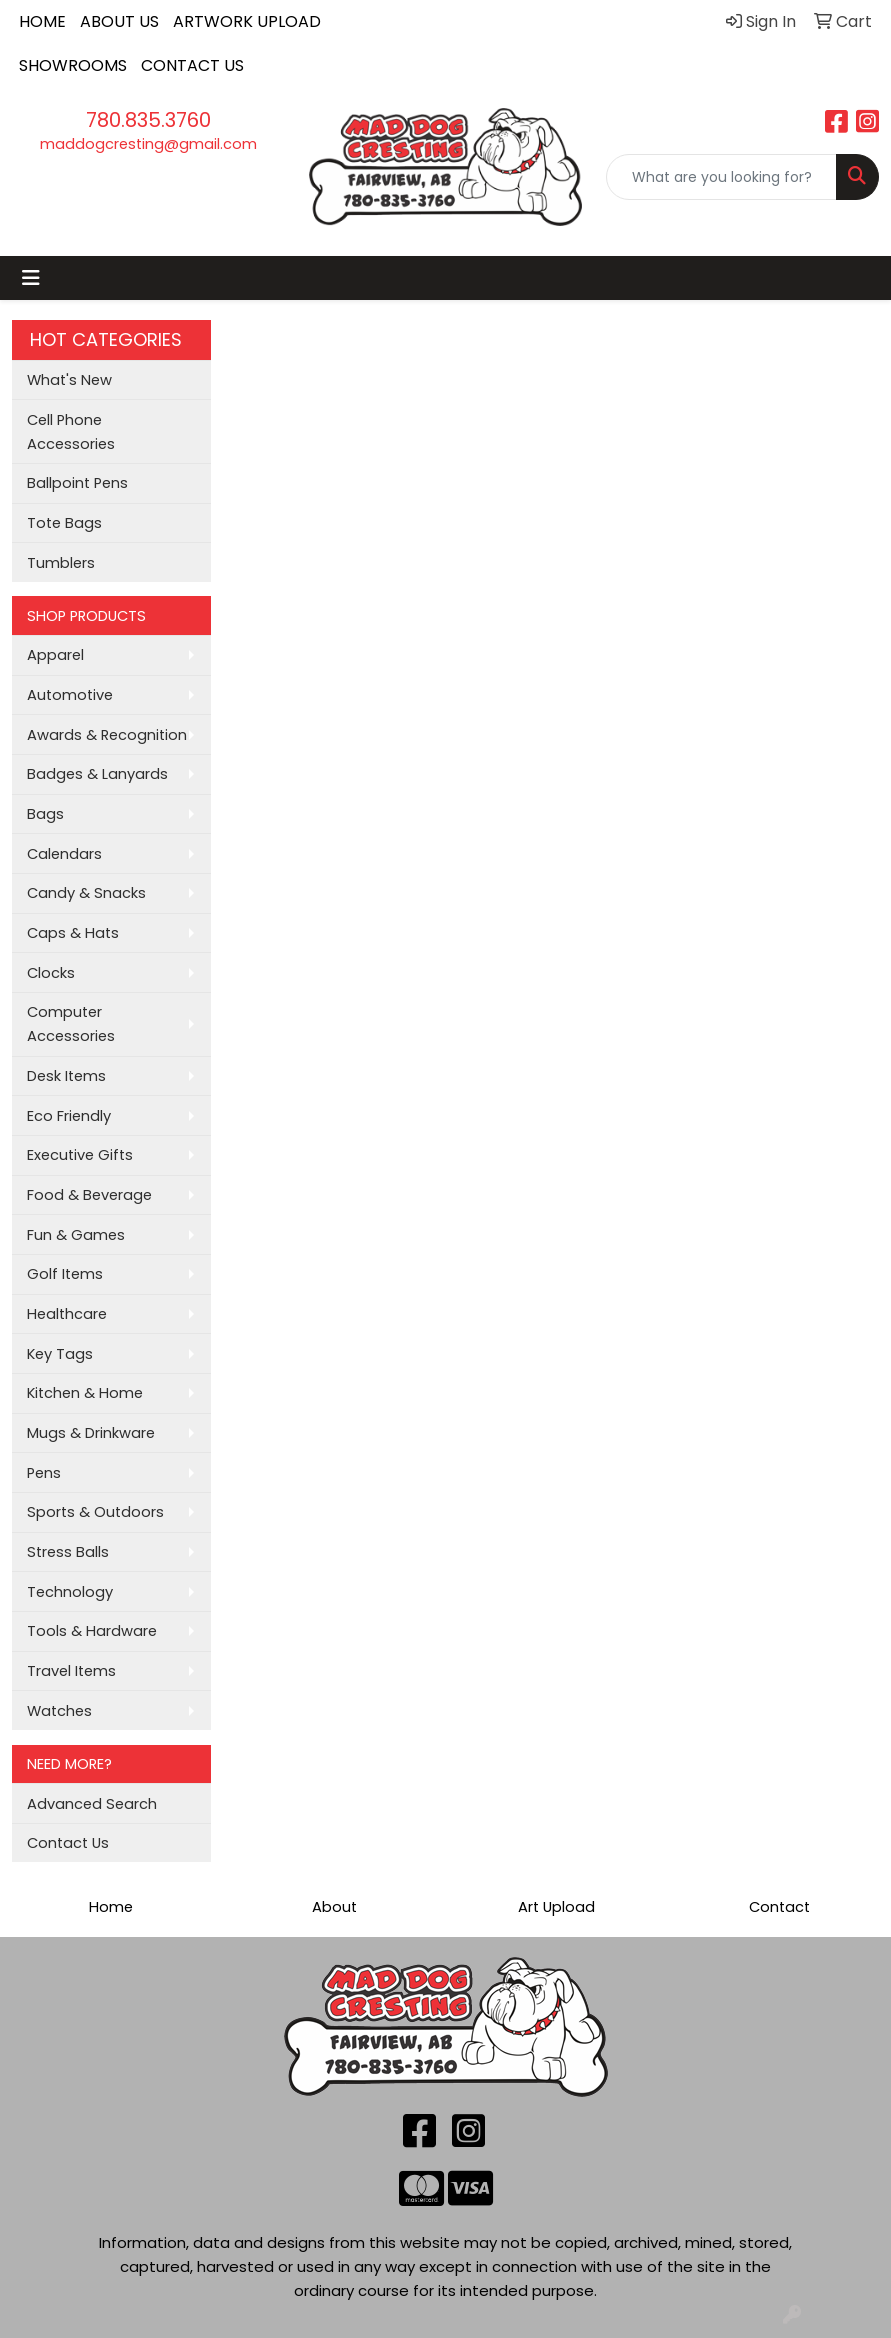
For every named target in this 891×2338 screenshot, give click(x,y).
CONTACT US (192, 65)
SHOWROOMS (73, 65)
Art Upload (556, 1907)
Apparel (55, 655)
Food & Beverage (89, 1195)
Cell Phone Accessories (71, 432)
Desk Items (66, 1076)
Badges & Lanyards (97, 774)
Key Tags (60, 1354)
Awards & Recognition (107, 735)
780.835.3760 (148, 120)
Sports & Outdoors (95, 1512)
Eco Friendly (69, 1116)
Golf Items (65, 1274)
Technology (70, 1592)
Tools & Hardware (92, 1631)
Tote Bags (64, 523)
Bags (45, 814)
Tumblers (61, 563)
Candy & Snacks (86, 893)
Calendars (64, 854)
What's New (69, 380)
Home (111, 1907)
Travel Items (71, 1671)
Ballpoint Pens (77, 483)
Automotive (70, 695)
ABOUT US (119, 21)
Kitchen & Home (85, 1393)
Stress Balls (68, 1552)
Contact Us (68, 1843)
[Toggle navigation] (31, 278)
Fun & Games (76, 1235)
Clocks (51, 973)
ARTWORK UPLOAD (247, 21)
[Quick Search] (721, 177)
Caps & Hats (73, 933)
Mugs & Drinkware (91, 1433)
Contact (779, 1907)
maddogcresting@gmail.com (148, 144)
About (334, 1907)
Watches (59, 1711)
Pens (44, 1473)
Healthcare (67, 1314)
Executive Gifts (80, 1155)
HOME (42, 21)
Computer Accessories (71, 1024)
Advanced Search (92, 1804)
